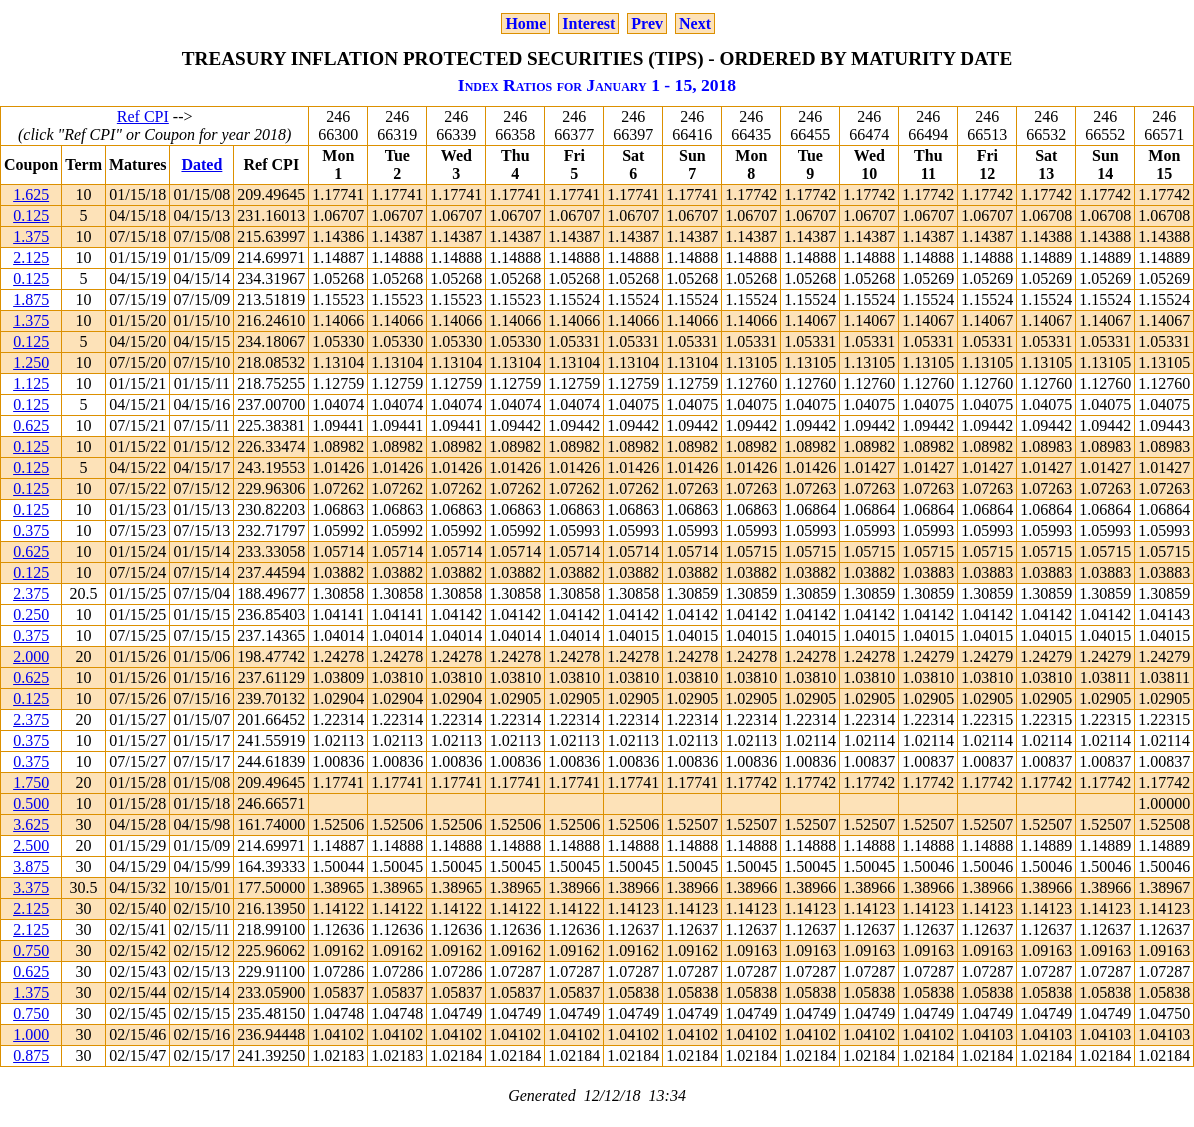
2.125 (31, 257)
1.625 (31, 194)
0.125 (31, 215)
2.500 (31, 845)
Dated (201, 164)
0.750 (31, 950)
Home (525, 23)
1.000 (31, 1034)
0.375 (31, 530)
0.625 (31, 425)
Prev (647, 23)
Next (695, 23)
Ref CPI (143, 116)
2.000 (31, 656)
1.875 (31, 299)
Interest (588, 23)
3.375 (31, 887)
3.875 (31, 866)
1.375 (31, 236)
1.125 (31, 383)
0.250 (31, 614)
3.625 (31, 824)
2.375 (31, 593)
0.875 (31, 1055)
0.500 (31, 803)
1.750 (31, 782)
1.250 (31, 362)
